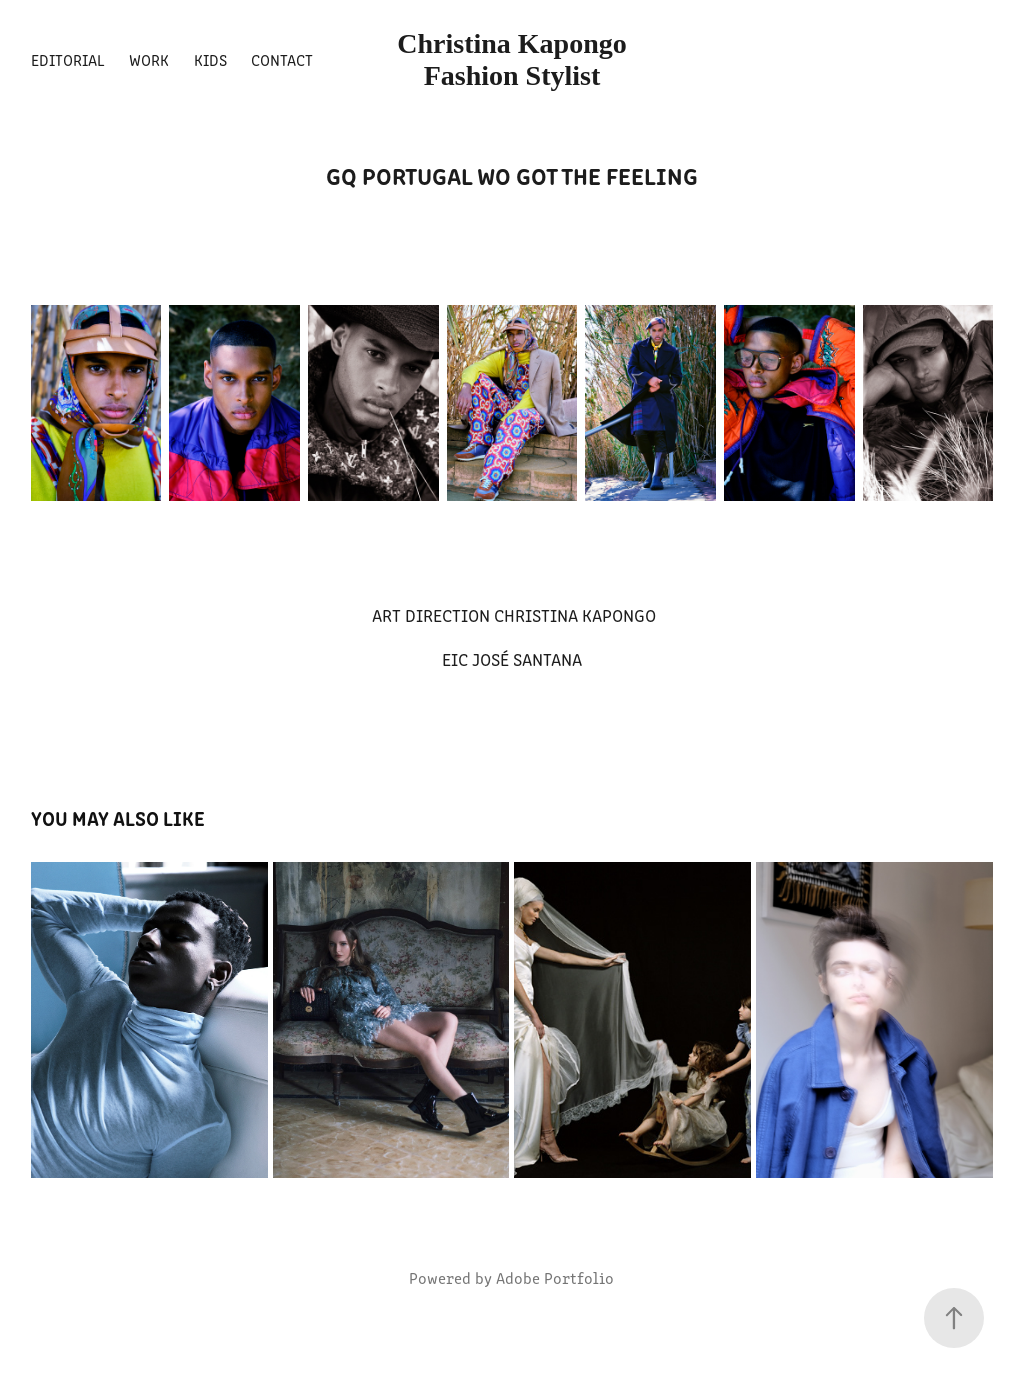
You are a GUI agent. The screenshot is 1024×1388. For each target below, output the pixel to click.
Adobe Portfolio (555, 1277)
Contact (282, 59)
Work (149, 59)
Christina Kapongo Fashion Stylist (515, 59)
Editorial (68, 59)
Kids (210, 59)
